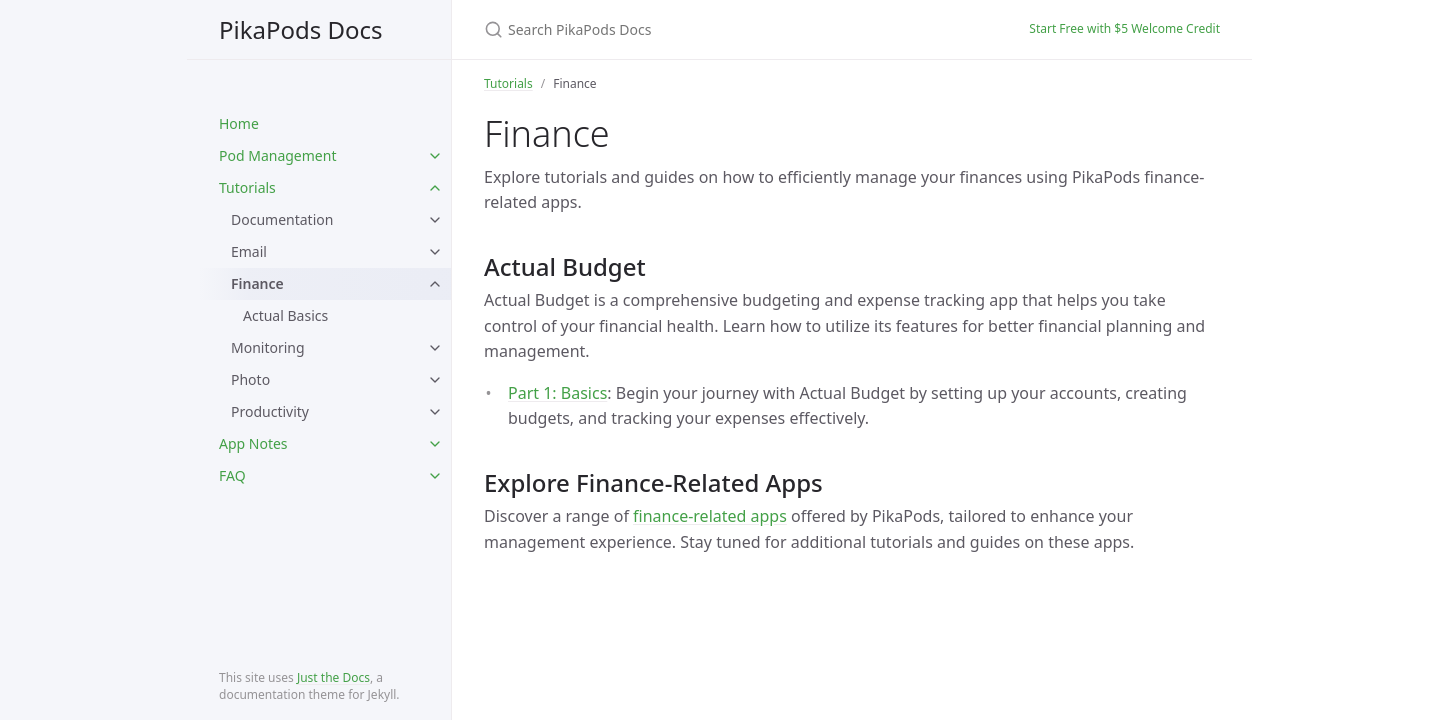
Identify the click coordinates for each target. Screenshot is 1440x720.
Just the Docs (333, 677)
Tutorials (247, 187)
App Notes (253, 443)
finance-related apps (710, 516)
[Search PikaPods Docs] (720, 29)
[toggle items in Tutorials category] (435, 188)
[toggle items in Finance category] (435, 284)
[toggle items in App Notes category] (435, 444)
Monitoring (268, 347)
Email (249, 251)
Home (239, 123)
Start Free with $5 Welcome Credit (1124, 28)
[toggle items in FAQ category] (435, 476)
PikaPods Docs (301, 29)
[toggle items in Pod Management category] (435, 156)
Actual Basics (285, 315)
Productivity (270, 411)
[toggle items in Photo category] (435, 380)
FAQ (232, 475)
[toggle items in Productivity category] (435, 412)
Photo (250, 379)
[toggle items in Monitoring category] (435, 348)
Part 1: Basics (557, 393)
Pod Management (277, 155)
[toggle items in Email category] (435, 252)
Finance (257, 283)
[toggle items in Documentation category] (435, 220)
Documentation (282, 219)
